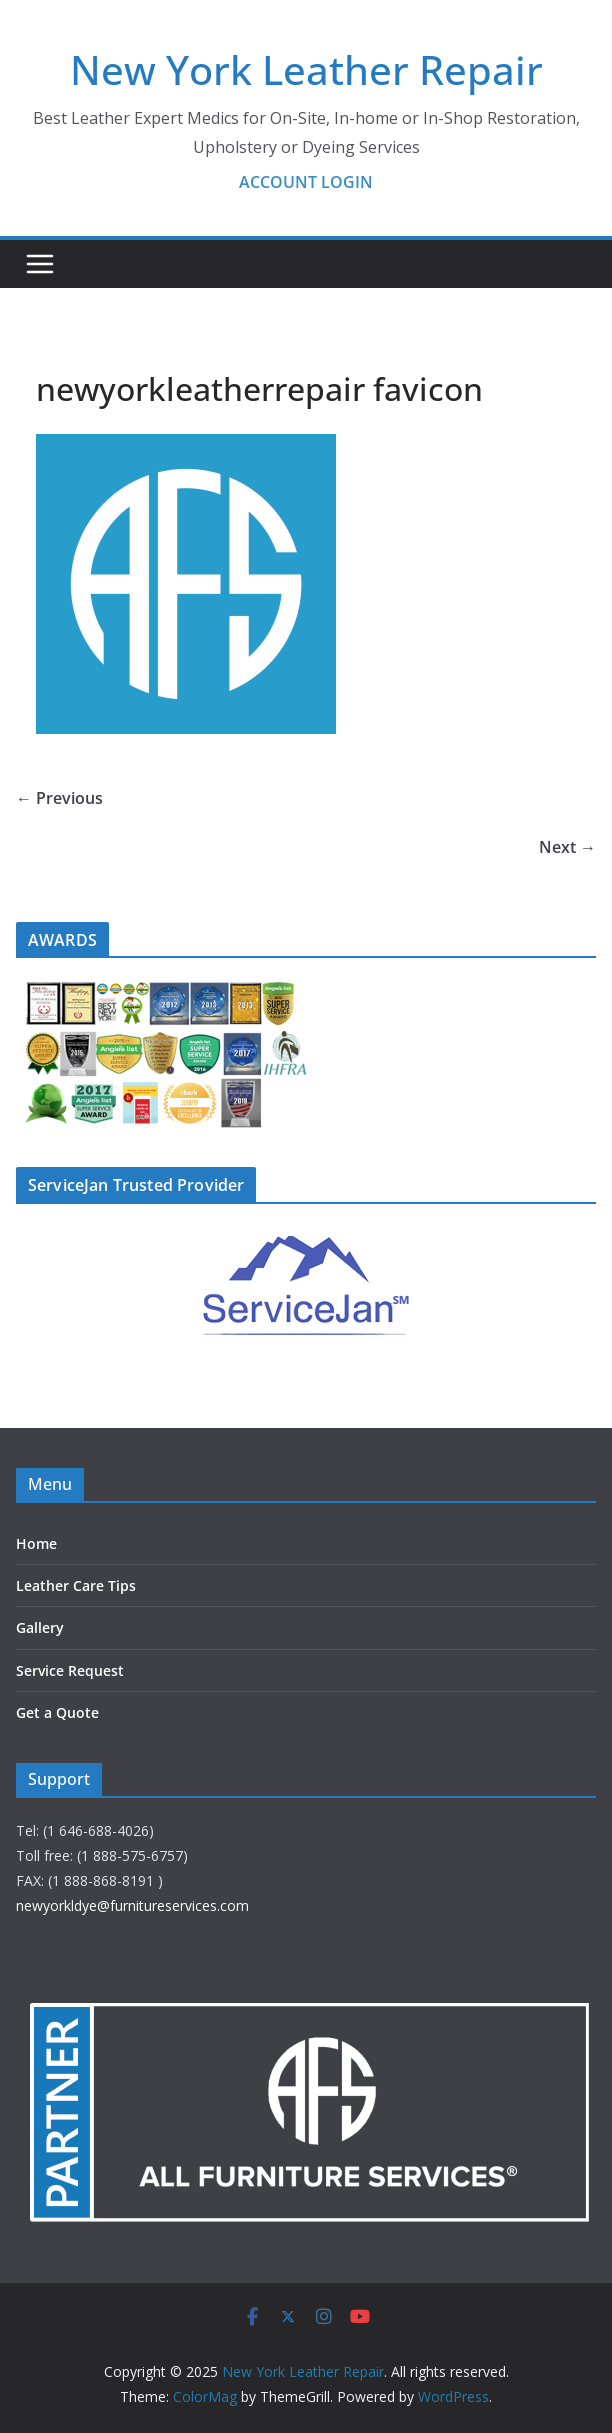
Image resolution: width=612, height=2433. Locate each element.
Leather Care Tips (76, 1585)
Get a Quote (57, 1712)
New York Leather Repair (306, 69)
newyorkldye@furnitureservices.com (132, 1905)
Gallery (40, 1627)
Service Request (70, 1670)
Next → (567, 847)
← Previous (59, 798)
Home (36, 1543)
